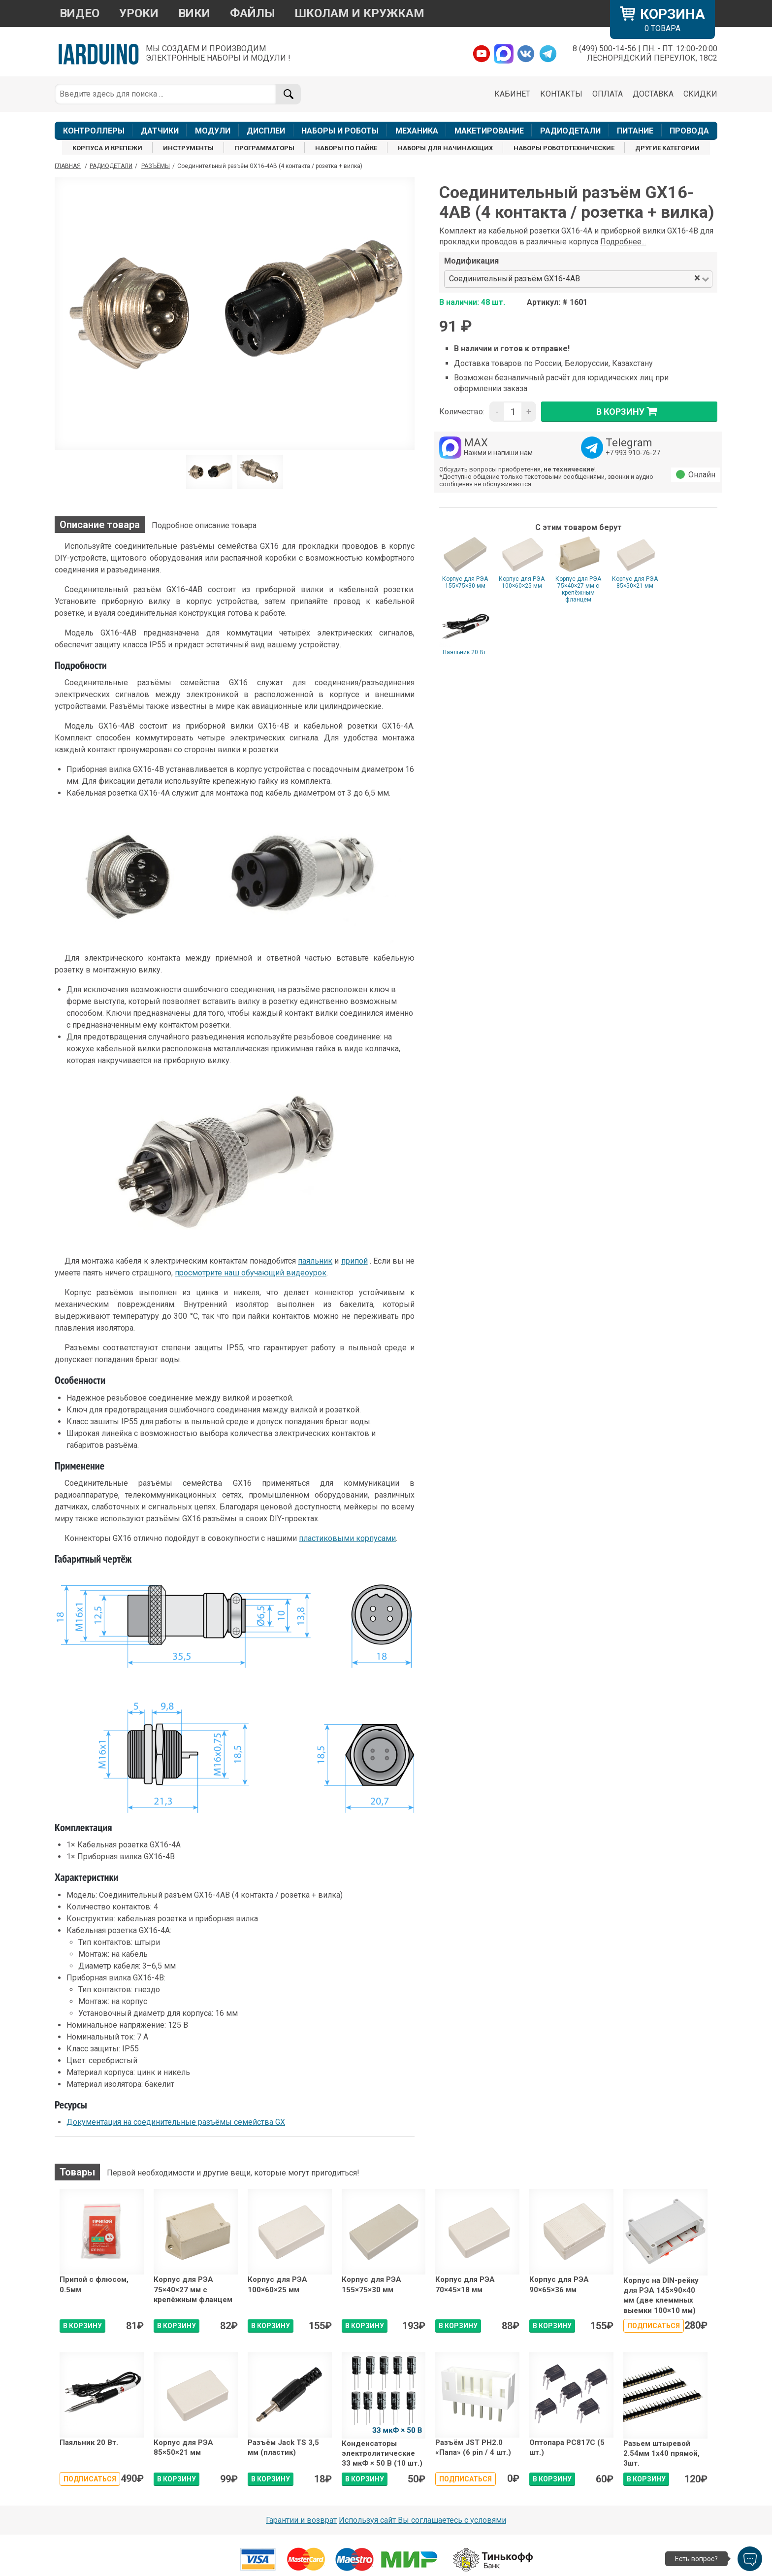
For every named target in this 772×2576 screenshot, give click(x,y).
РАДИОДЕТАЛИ (570, 130)
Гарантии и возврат (301, 2520)
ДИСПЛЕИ (266, 130)
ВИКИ (194, 13)
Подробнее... (623, 241)
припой (354, 1261)
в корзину (629, 411)
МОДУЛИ (212, 130)
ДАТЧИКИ (160, 130)
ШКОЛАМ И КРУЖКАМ (359, 13)
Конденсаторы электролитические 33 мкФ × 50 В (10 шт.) (382, 2453)
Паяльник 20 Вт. (465, 652)
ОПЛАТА (607, 94)
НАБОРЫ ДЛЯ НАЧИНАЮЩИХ (445, 148)
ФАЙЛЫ (252, 13)
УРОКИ (139, 13)
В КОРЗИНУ (82, 2326)
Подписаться (653, 2326)
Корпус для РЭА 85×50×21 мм (635, 582)
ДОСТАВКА (653, 94)
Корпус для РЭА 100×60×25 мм (522, 582)
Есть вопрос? (696, 2559)
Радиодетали (111, 166)
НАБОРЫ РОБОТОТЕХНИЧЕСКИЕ (564, 148)
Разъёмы (155, 166)
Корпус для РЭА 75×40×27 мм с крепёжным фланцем (578, 589)
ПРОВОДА (689, 130)
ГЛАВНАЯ (68, 166)
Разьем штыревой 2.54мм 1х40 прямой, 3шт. (661, 2453)
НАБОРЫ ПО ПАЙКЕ (346, 148)
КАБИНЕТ (512, 94)
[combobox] (637, 279)
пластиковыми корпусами (347, 1538)
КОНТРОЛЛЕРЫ (94, 130)
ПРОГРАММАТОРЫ (264, 148)
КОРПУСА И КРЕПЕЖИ (107, 148)
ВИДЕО (79, 13)
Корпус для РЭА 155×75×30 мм (465, 582)
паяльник (315, 1261)
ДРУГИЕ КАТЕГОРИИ (667, 148)
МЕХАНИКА (416, 130)
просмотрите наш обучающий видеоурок (250, 1272)
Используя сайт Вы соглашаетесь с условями (422, 2520)
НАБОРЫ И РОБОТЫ (340, 130)
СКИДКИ (700, 94)
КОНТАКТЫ (561, 94)
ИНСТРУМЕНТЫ (188, 148)
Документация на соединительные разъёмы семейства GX (175, 2122)
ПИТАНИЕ (635, 130)
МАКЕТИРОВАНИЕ (489, 130)
